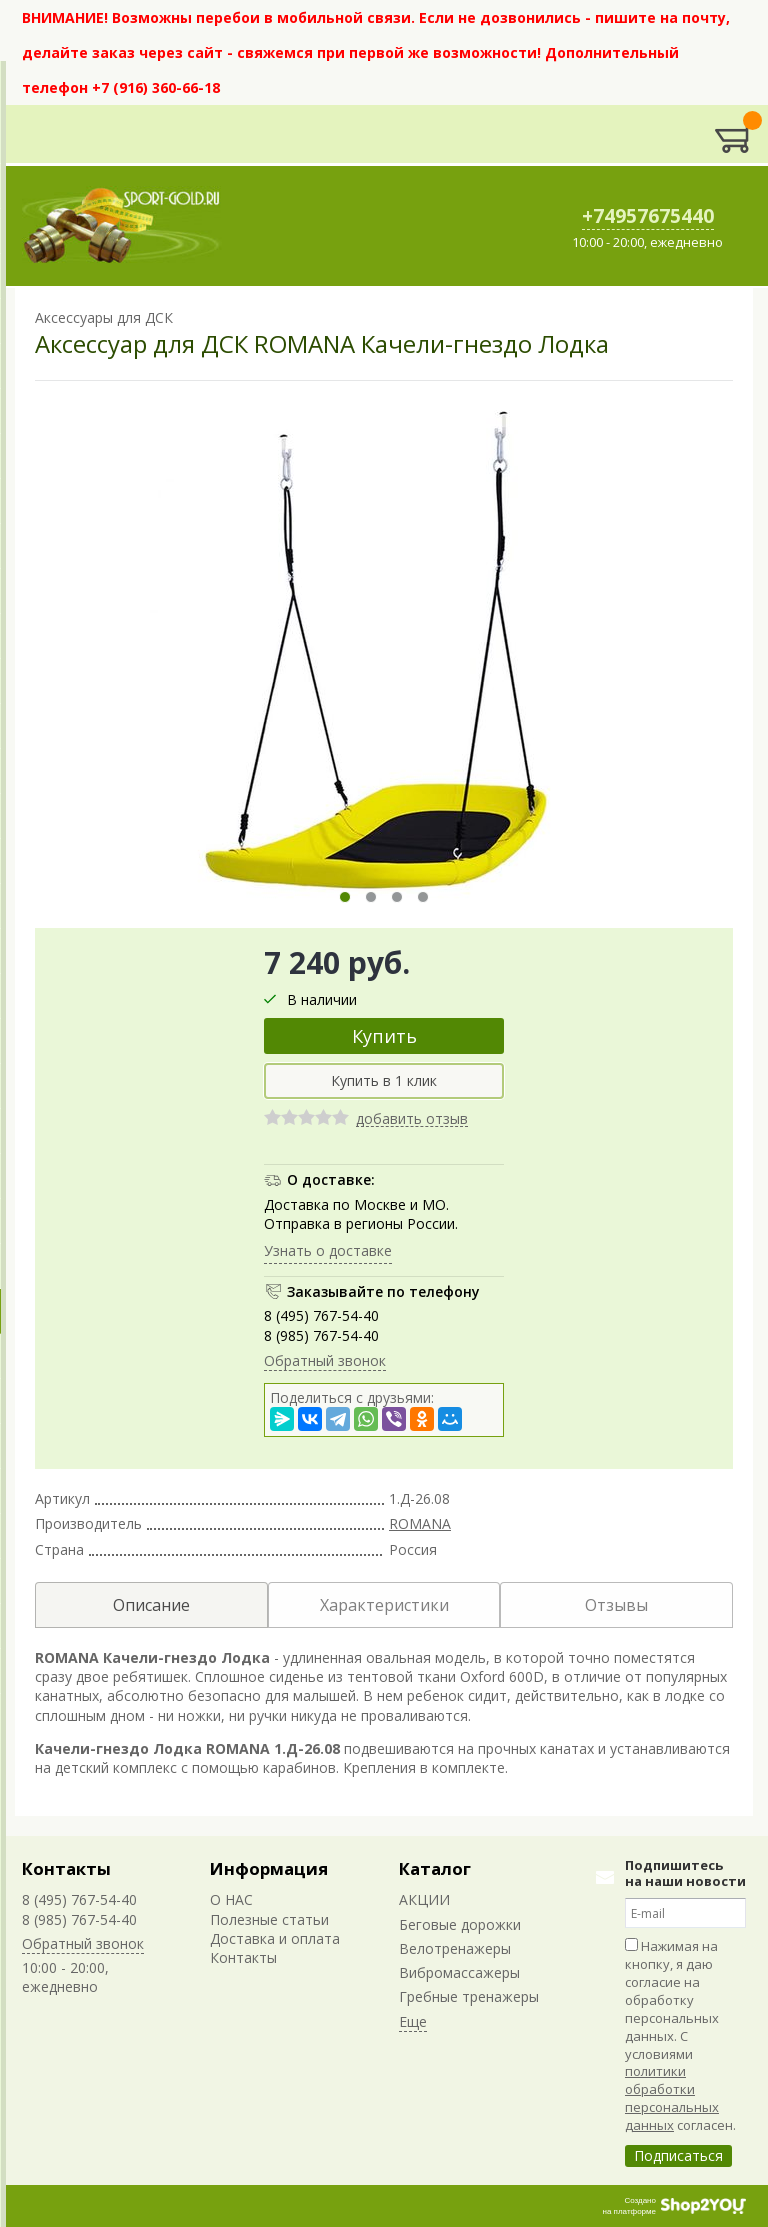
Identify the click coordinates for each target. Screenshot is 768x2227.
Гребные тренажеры (469, 1996)
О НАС (231, 1899)
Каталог (435, 1868)
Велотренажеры (455, 1948)
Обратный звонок (325, 1360)
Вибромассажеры (459, 1972)
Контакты (66, 1868)
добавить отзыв (412, 1119)
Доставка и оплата (275, 1938)
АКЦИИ (424, 1899)
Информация (269, 1868)
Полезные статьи (269, 1919)
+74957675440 (648, 216)
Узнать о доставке (328, 1250)
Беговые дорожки (460, 1924)
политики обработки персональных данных (672, 2098)
